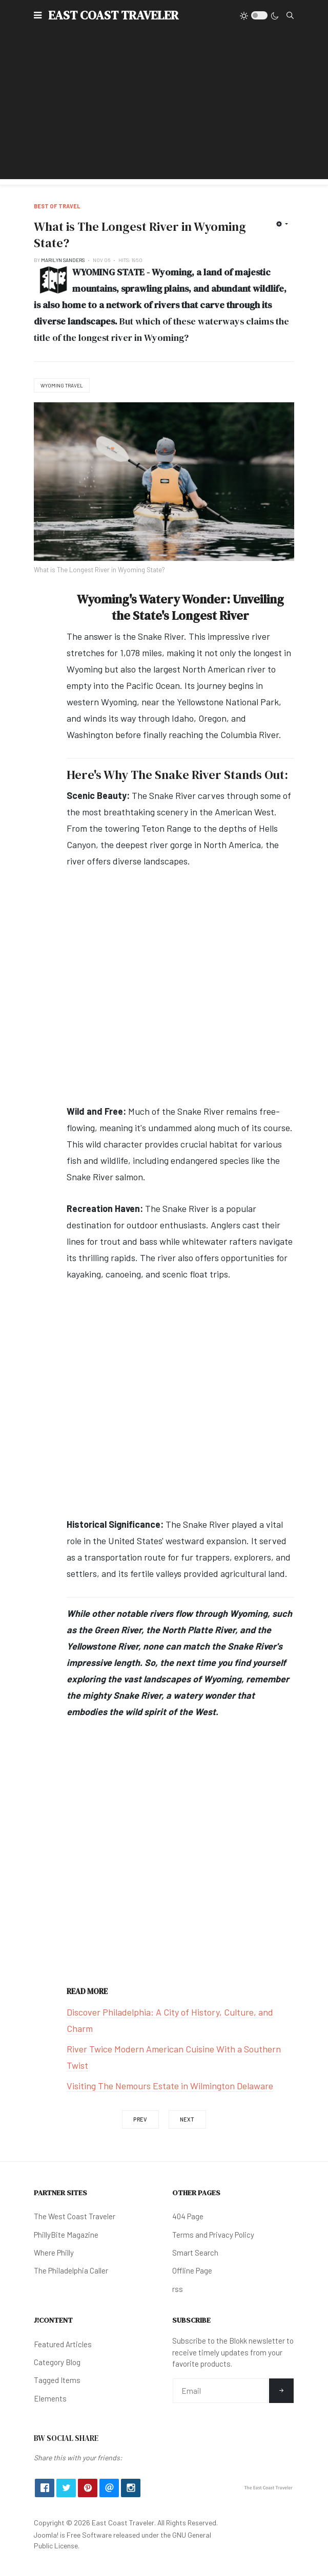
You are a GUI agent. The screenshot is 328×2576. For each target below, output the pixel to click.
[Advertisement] (164, 107)
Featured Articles (63, 2344)
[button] (38, 15)
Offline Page (192, 2270)
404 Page (187, 2216)
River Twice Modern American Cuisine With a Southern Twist (174, 2057)
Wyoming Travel (61, 385)
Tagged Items (57, 2380)
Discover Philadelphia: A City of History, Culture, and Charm (170, 2020)
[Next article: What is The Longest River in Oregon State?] (188, 2119)
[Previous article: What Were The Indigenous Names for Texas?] (140, 2119)
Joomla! (46, 2534)
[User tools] (282, 223)
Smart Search (195, 2252)
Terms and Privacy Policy (213, 2234)
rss (177, 2288)
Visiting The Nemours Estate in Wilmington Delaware (170, 2085)
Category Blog (57, 2362)
